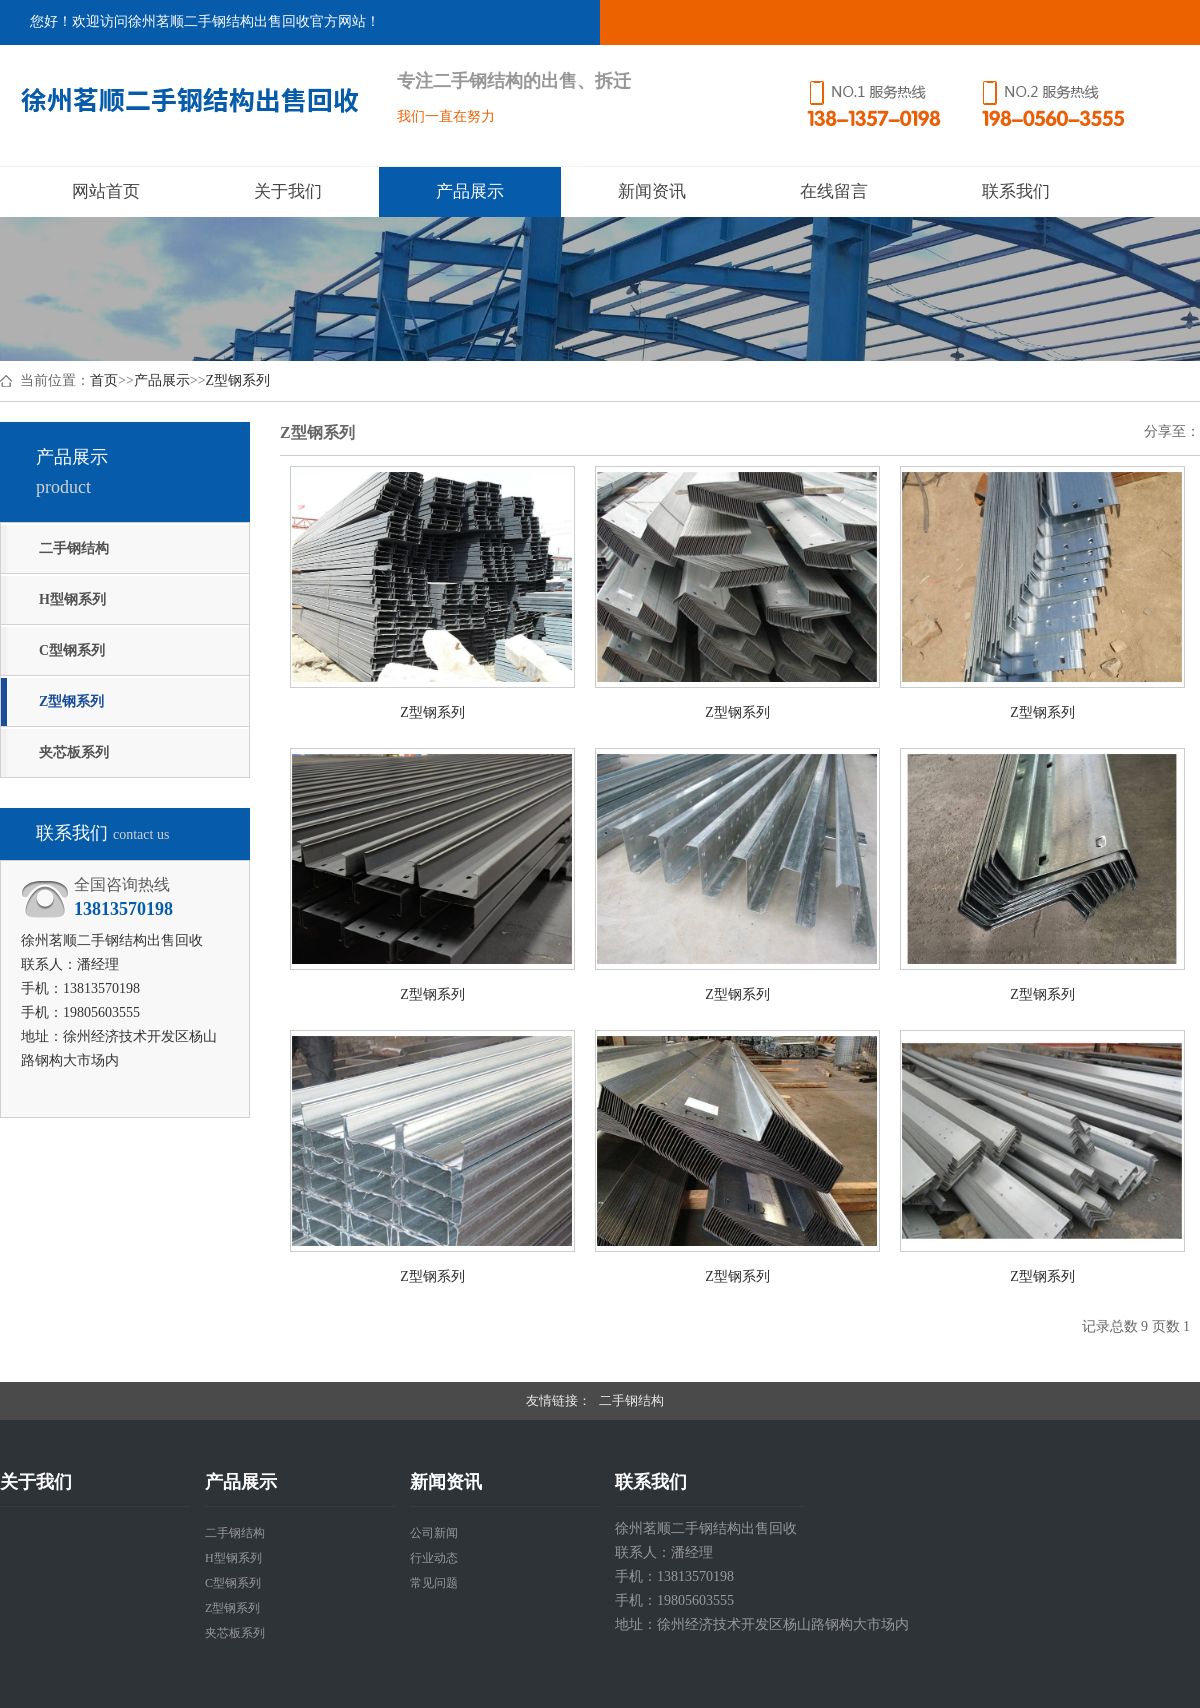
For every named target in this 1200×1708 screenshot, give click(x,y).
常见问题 (434, 1583)
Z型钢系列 (238, 380)
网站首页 (106, 191)
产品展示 (470, 191)
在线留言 (834, 191)
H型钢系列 (72, 599)
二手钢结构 (74, 548)
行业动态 (434, 1558)
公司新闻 (434, 1533)
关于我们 (288, 191)
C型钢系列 (72, 650)
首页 (104, 380)
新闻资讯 (652, 191)
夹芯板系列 (74, 752)
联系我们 (1016, 191)
